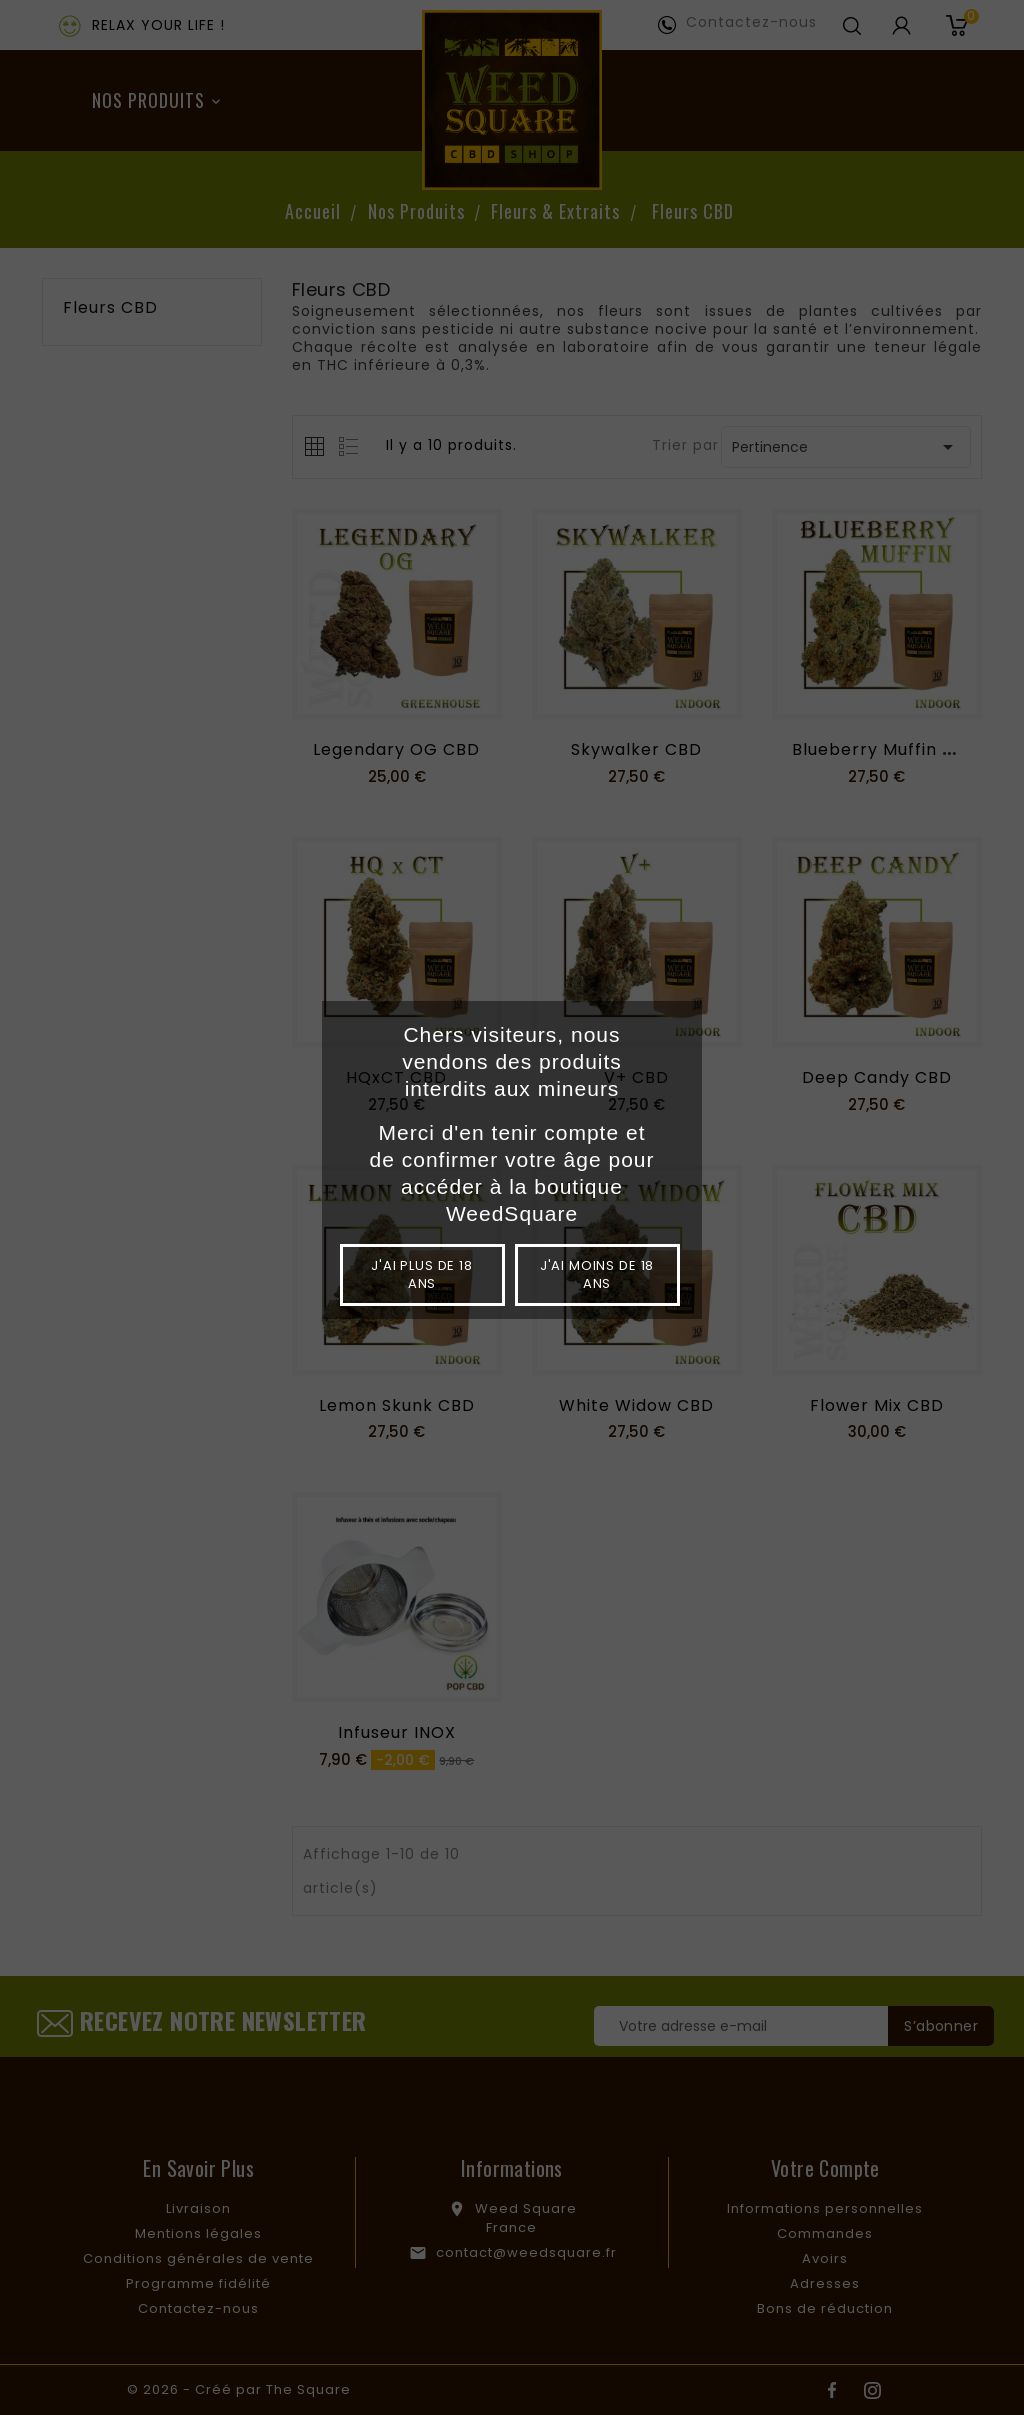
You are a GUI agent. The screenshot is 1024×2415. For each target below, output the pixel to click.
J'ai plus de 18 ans (422, 1274)
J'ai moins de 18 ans (597, 1274)
